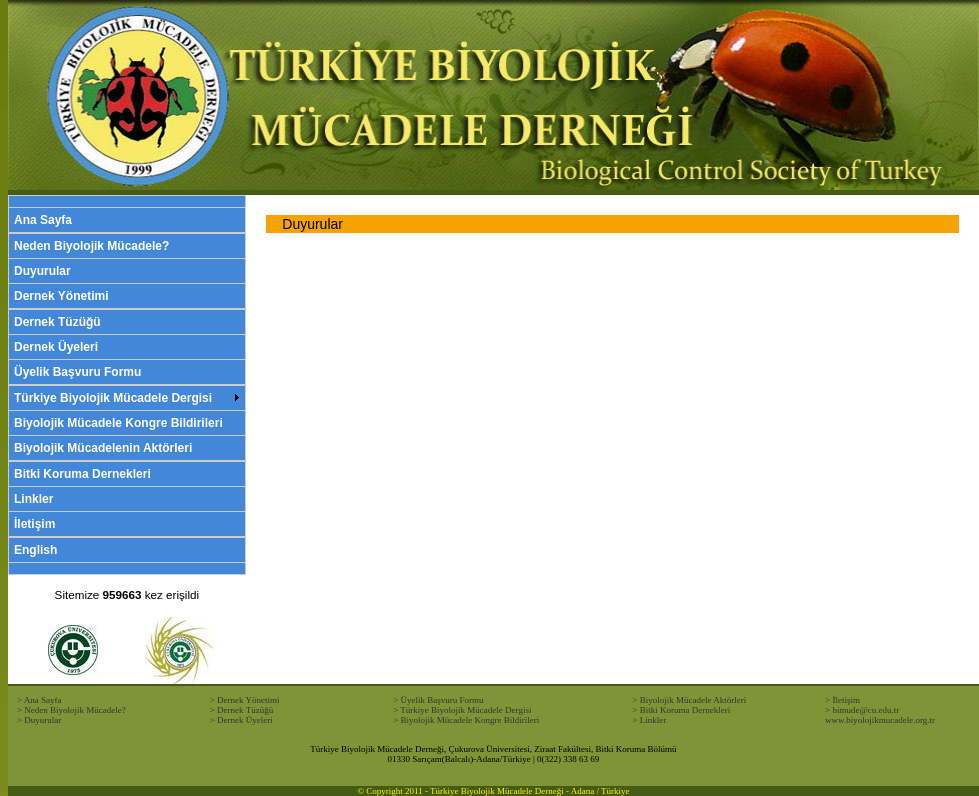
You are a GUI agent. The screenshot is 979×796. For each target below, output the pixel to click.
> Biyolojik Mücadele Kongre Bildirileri (466, 720)
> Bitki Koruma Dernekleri (681, 710)
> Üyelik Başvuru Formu (438, 700)
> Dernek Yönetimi (245, 700)
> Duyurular (39, 720)
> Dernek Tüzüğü (241, 710)
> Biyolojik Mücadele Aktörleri (689, 700)
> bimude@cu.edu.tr (862, 710)
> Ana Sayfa (39, 700)
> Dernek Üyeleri (241, 720)
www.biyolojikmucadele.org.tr (880, 720)
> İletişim (842, 700)
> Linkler (649, 720)
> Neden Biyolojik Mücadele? (71, 710)
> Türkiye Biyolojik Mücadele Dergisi (462, 710)
